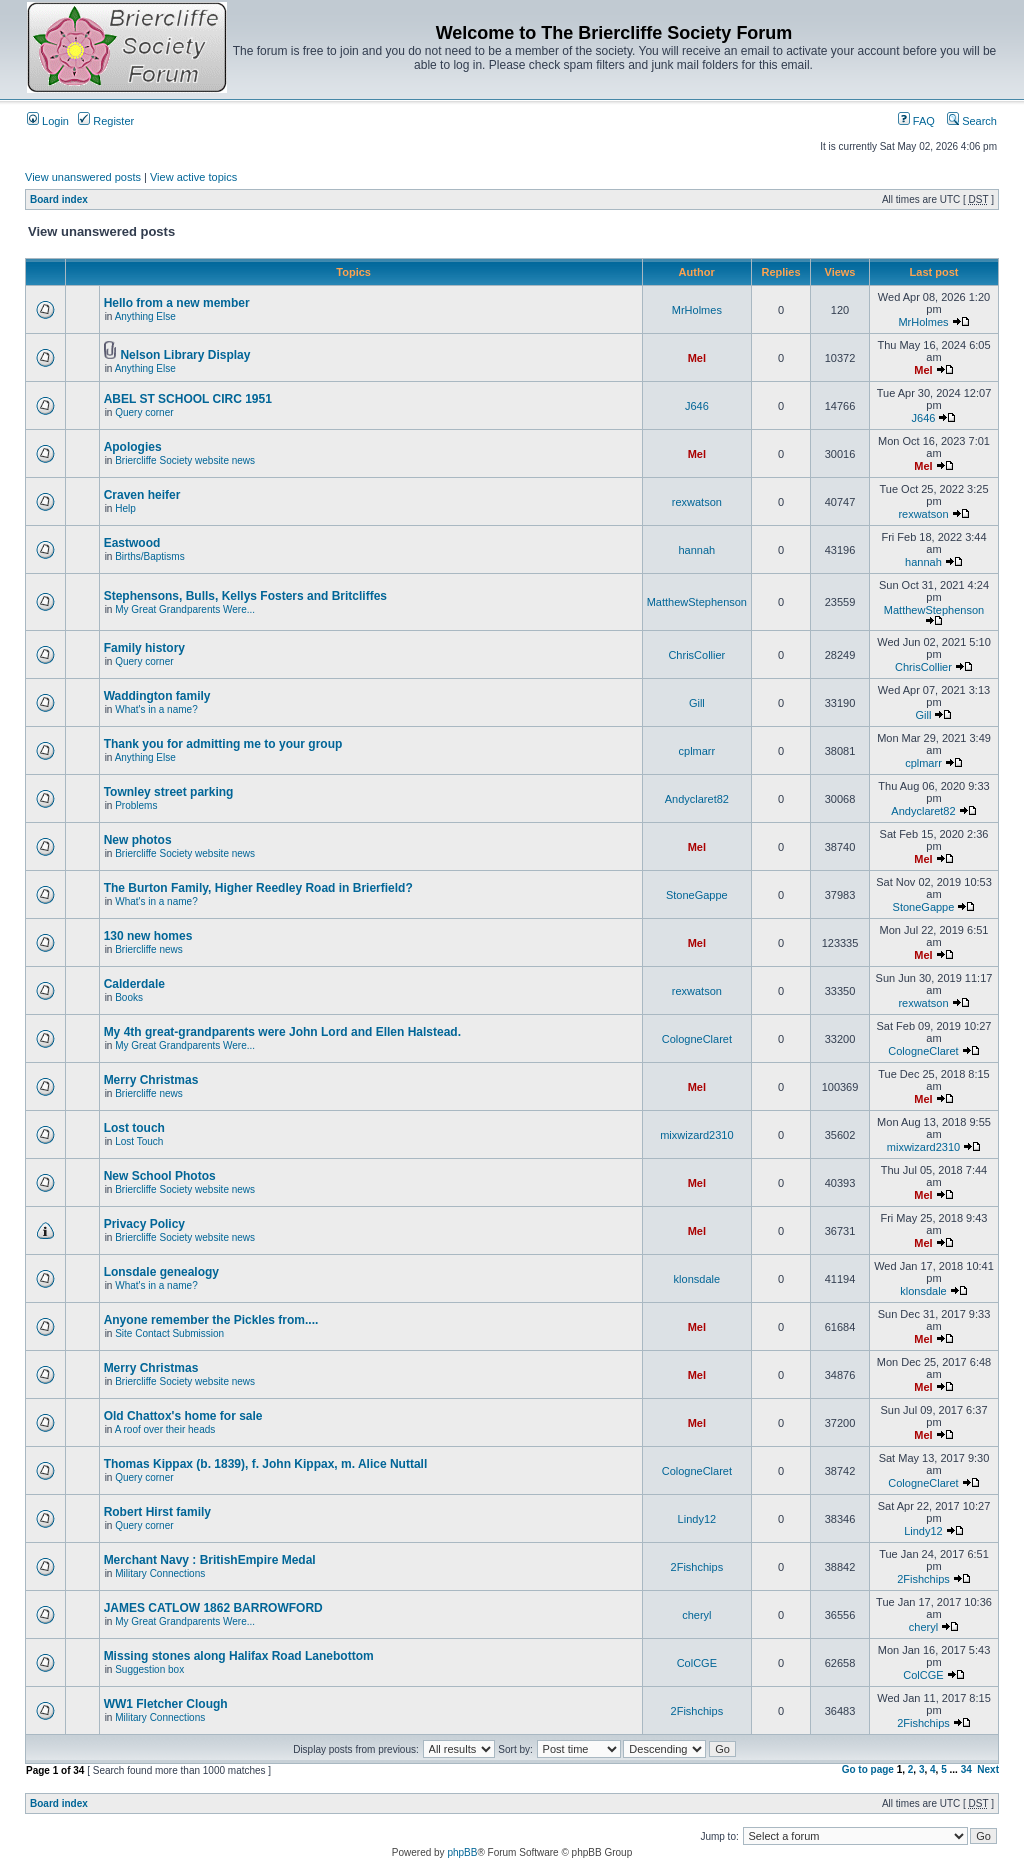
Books (129, 997)
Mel (697, 358)
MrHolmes (697, 310)
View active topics (193, 177)
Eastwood (132, 543)
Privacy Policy (144, 1224)
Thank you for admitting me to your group (223, 744)
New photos (138, 840)
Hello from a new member (177, 303)
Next (988, 1769)
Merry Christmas (151, 1080)
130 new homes (148, 936)
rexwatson (697, 502)
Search (972, 121)
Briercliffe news (149, 949)
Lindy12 (697, 1519)
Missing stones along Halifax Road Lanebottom (239, 1656)
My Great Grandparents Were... (185, 609)
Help (125, 508)
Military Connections (160, 1573)
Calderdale (134, 984)
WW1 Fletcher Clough (166, 1704)
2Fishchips (697, 1567)
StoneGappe (697, 895)
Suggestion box (149, 1669)
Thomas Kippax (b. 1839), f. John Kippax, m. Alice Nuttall (266, 1464)
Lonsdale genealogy (161, 1272)
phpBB (462, 1852)
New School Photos (160, 1176)
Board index (59, 199)
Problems (136, 805)
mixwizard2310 (696, 1135)
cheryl (696, 1615)
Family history (144, 648)
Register (106, 121)
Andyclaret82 (697, 799)
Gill (697, 703)
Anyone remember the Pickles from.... (211, 1320)
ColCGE (697, 1663)
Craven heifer (142, 495)
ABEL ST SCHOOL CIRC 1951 (188, 399)
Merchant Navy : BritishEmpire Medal (210, 1560)
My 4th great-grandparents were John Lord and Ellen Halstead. (282, 1032)
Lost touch (134, 1128)
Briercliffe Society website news (185, 460)
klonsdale (697, 1279)
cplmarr (697, 751)
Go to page (868, 1769)
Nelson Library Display (185, 355)
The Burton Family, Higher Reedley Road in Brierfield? (258, 888)
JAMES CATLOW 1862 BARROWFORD (213, 1608)
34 (966, 1769)
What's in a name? (156, 709)
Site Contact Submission (169, 1333)
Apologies (133, 447)
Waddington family (157, 696)
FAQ (916, 121)
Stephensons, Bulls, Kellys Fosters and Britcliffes (245, 596)
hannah (696, 550)
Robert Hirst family (157, 1512)
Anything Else (145, 316)
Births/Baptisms (149, 556)
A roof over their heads (165, 1429)
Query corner (144, 412)
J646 (697, 406)
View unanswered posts (83, 177)
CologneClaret (697, 1039)
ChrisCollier (696, 655)
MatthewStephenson (697, 602)
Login (48, 121)
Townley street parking (169, 792)
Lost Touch (139, 1141)
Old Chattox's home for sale (183, 1416)
